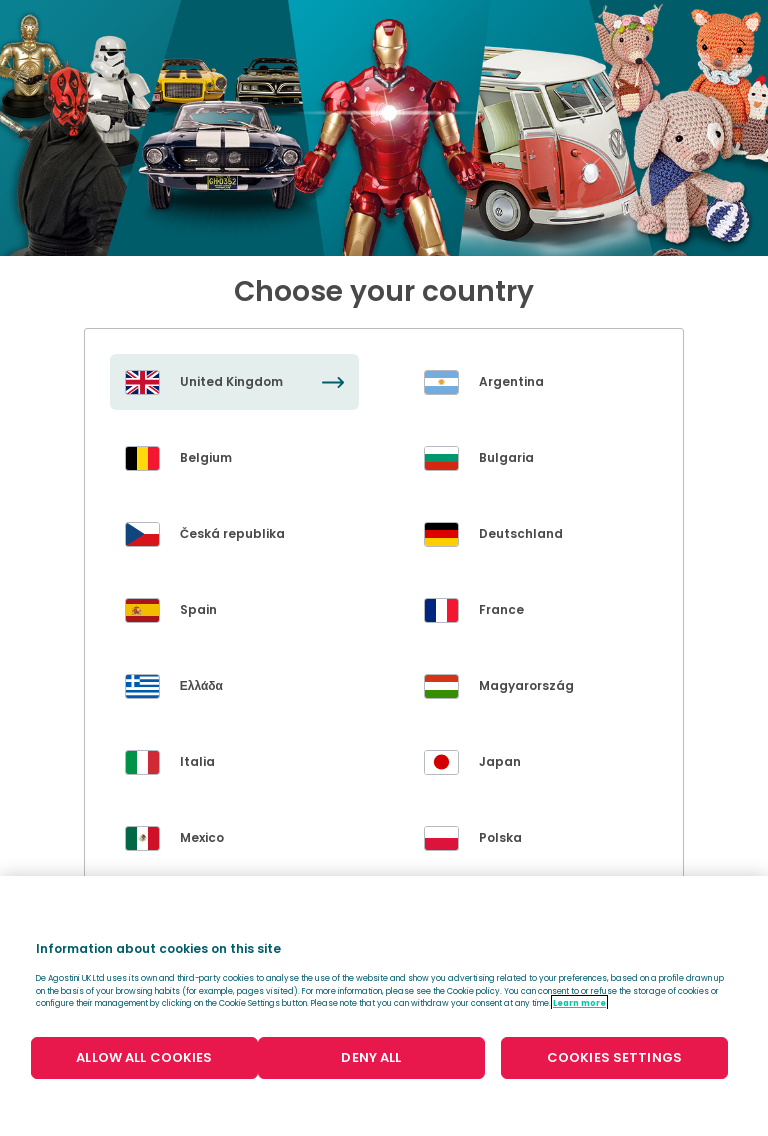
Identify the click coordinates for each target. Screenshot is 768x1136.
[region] (384, 1006)
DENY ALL (371, 1057)
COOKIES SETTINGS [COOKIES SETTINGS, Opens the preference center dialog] (614, 1057)
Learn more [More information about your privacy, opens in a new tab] (579, 1003)
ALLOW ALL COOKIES (144, 1057)
